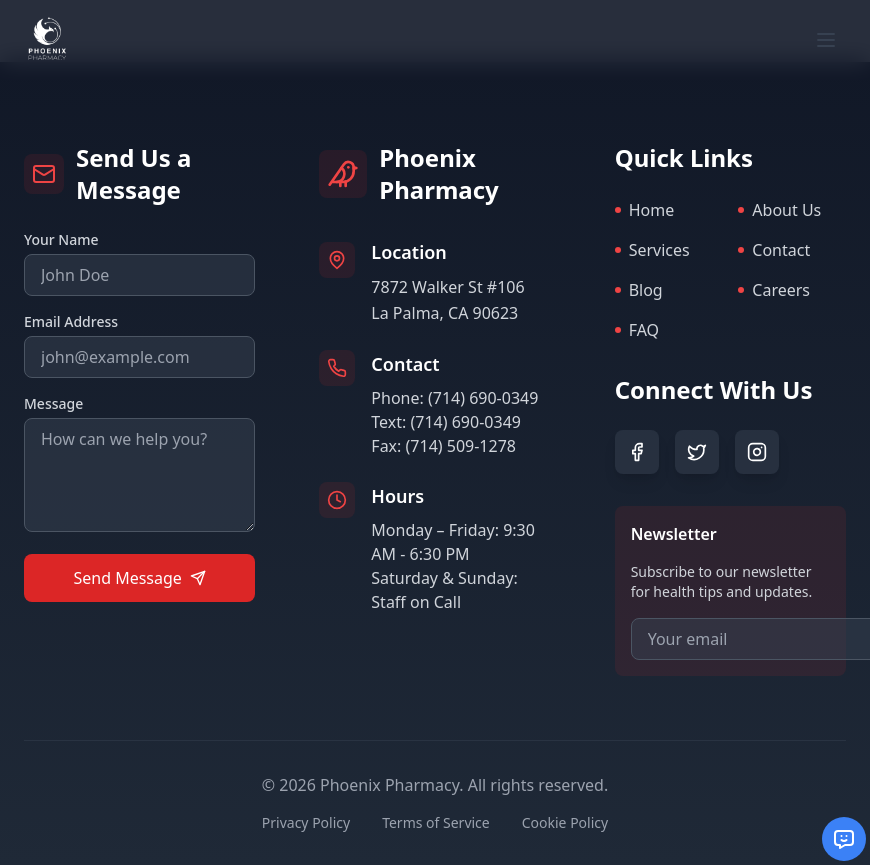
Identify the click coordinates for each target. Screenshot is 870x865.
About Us (779, 210)
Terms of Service (436, 822)
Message (53, 403)
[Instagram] (757, 452)
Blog (639, 290)
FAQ (637, 330)
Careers (774, 290)
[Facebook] (637, 452)
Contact (774, 250)
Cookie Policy (565, 822)
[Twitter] (697, 452)
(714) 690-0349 (483, 398)
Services (652, 250)
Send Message (139, 578)
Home (645, 210)
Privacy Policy (306, 822)
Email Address (71, 321)
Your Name (61, 239)
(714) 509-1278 (461, 446)
